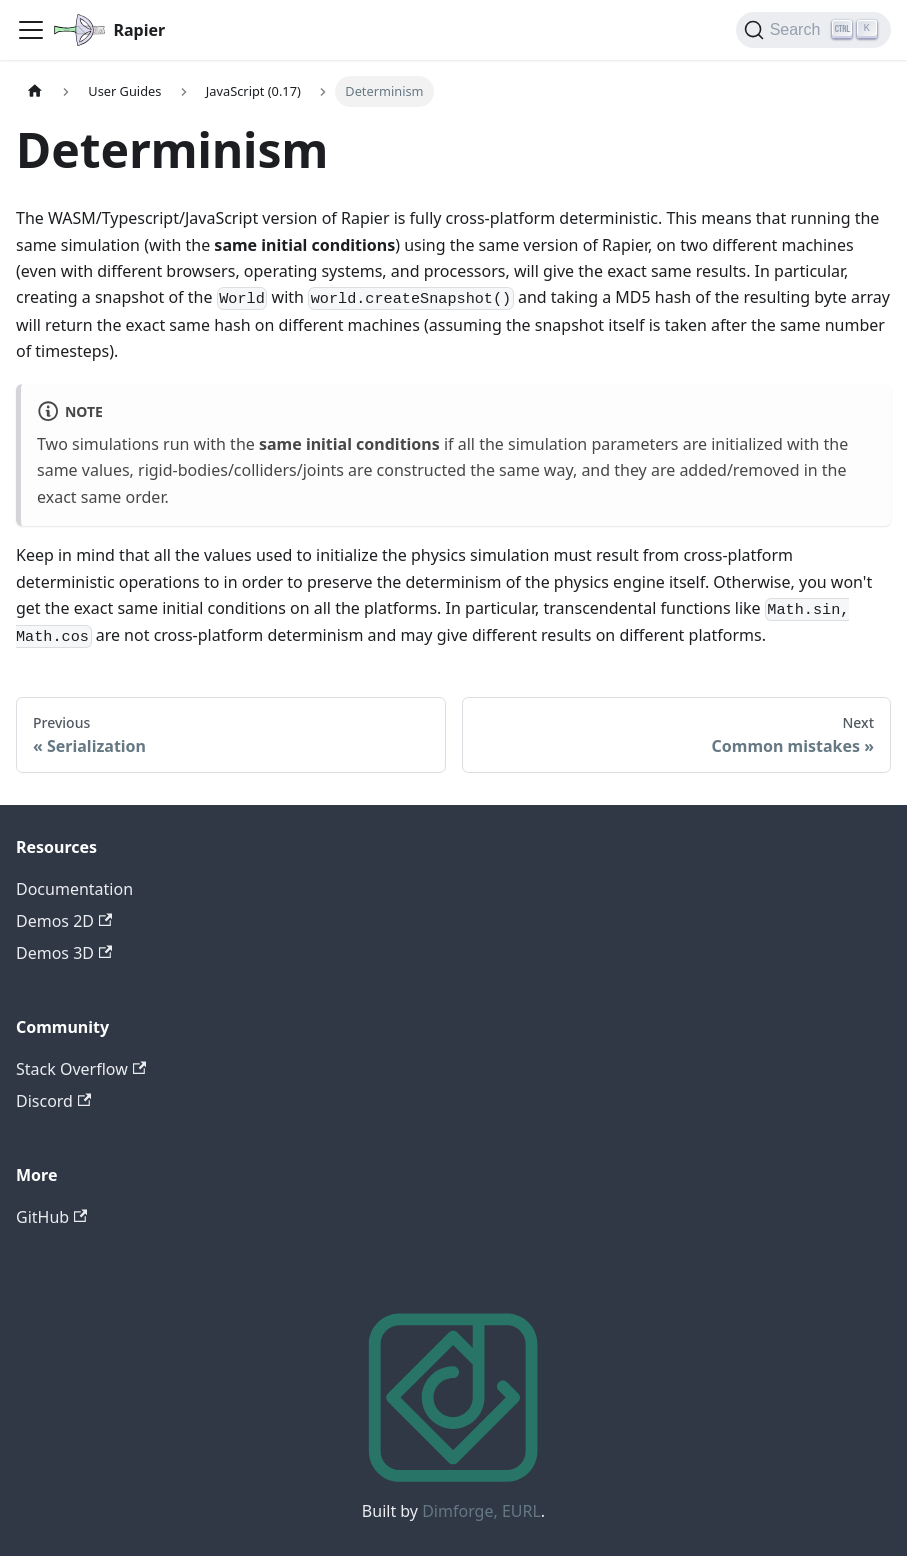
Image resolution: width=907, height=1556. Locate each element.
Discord (53, 1101)
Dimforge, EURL (481, 1511)
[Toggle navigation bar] (31, 30)
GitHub (51, 1217)
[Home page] (35, 91)
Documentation (74, 889)
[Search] (813, 30)
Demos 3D (64, 953)
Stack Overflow (81, 1069)
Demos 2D (64, 921)
